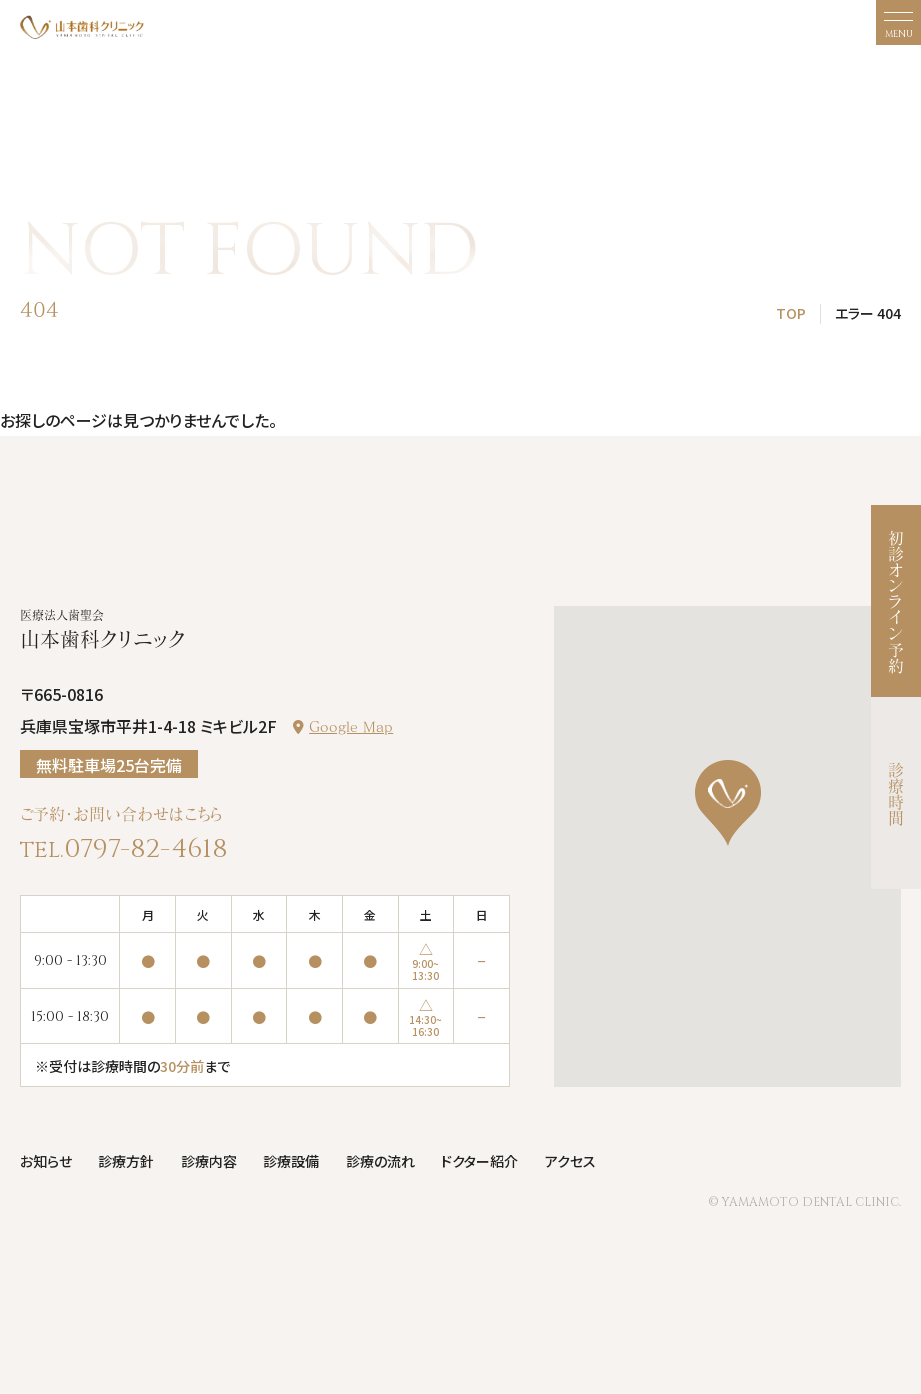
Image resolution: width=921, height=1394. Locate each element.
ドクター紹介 (479, 1161)
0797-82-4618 (146, 849)
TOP (791, 313)
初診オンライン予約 (896, 601)
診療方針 (126, 1161)
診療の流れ (380, 1161)
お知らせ (46, 1161)
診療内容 (209, 1161)
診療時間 (896, 793)
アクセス (570, 1161)
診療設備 (291, 1161)
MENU (899, 34)
